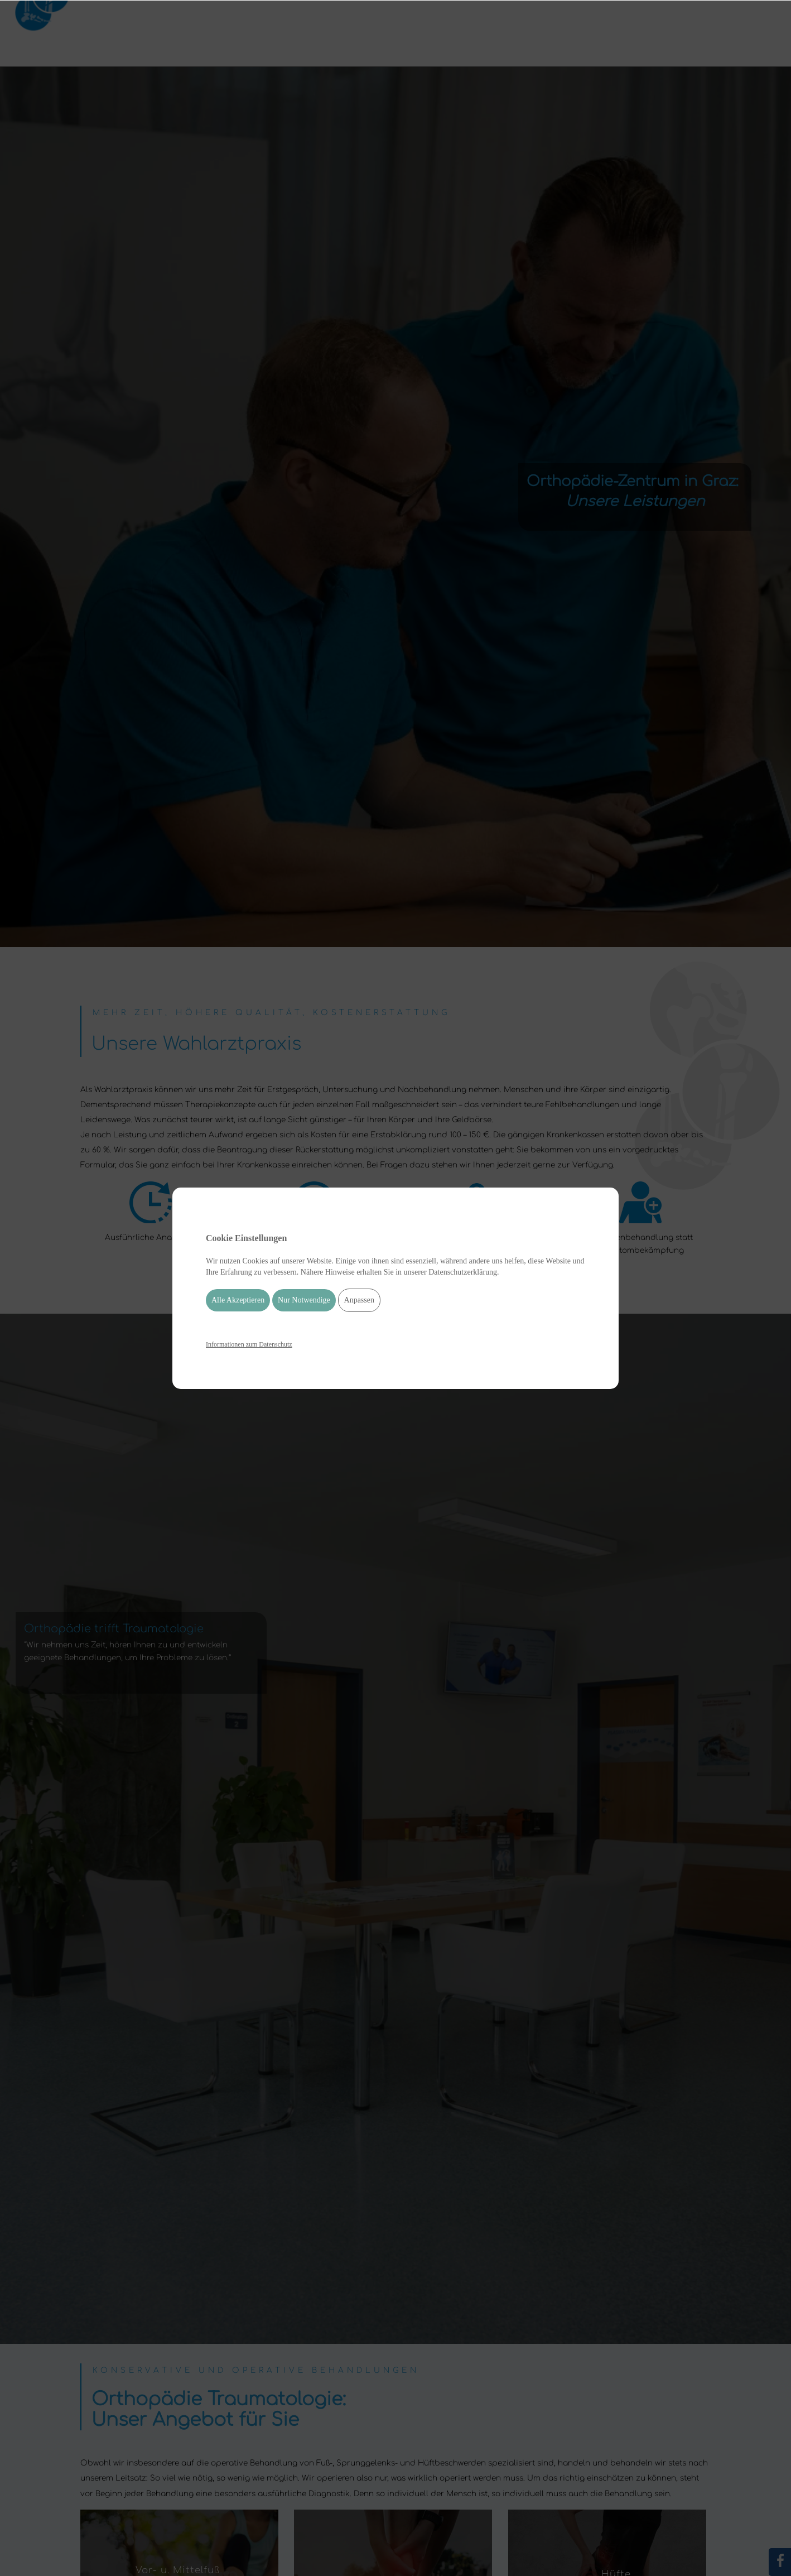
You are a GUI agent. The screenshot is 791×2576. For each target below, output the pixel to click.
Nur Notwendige (304, 1300)
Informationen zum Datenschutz (249, 1344)
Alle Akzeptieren (237, 1300)
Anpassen (359, 1300)
